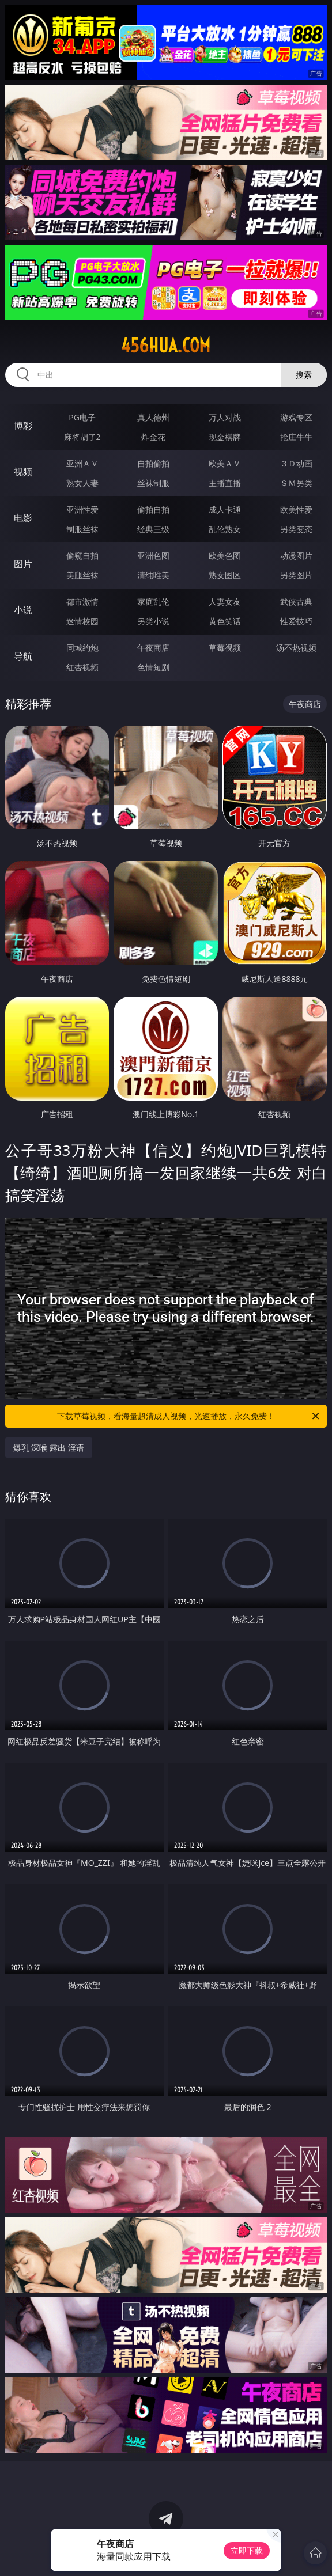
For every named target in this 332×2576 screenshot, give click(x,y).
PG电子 (82, 417)
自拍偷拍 (153, 463)
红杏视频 (82, 667)
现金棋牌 (225, 436)
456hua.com (165, 345)
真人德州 (153, 417)
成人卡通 (225, 509)
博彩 (23, 425)
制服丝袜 (82, 528)
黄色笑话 (225, 621)
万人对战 (225, 417)
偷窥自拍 (82, 555)
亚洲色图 (153, 555)
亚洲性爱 (82, 509)
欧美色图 (225, 555)
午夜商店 (153, 647)
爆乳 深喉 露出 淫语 (48, 1447)
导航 (23, 656)
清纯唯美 (153, 575)
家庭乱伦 (153, 601)
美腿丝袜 (82, 575)
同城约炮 (82, 647)
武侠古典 (296, 601)
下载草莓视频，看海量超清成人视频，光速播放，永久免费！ (189, 1416)
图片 (23, 563)
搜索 (304, 374)
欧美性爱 (296, 509)
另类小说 (153, 621)
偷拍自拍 (153, 509)
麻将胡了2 (82, 436)
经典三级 (153, 528)
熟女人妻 (82, 482)
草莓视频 (225, 647)
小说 (23, 610)
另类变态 (296, 528)
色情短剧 (153, 667)
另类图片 (296, 575)
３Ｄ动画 (296, 463)
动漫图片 (296, 555)
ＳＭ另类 (296, 482)
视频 (23, 471)
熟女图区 (225, 575)
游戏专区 (296, 417)
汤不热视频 (296, 647)
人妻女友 (225, 601)
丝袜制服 (153, 482)
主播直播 (225, 482)
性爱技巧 (296, 621)
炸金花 (153, 436)
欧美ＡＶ (225, 463)
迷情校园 (82, 621)
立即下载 (247, 2550)
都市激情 (82, 601)
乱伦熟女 (225, 528)
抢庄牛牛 (296, 436)
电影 (23, 517)
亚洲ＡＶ (82, 463)
